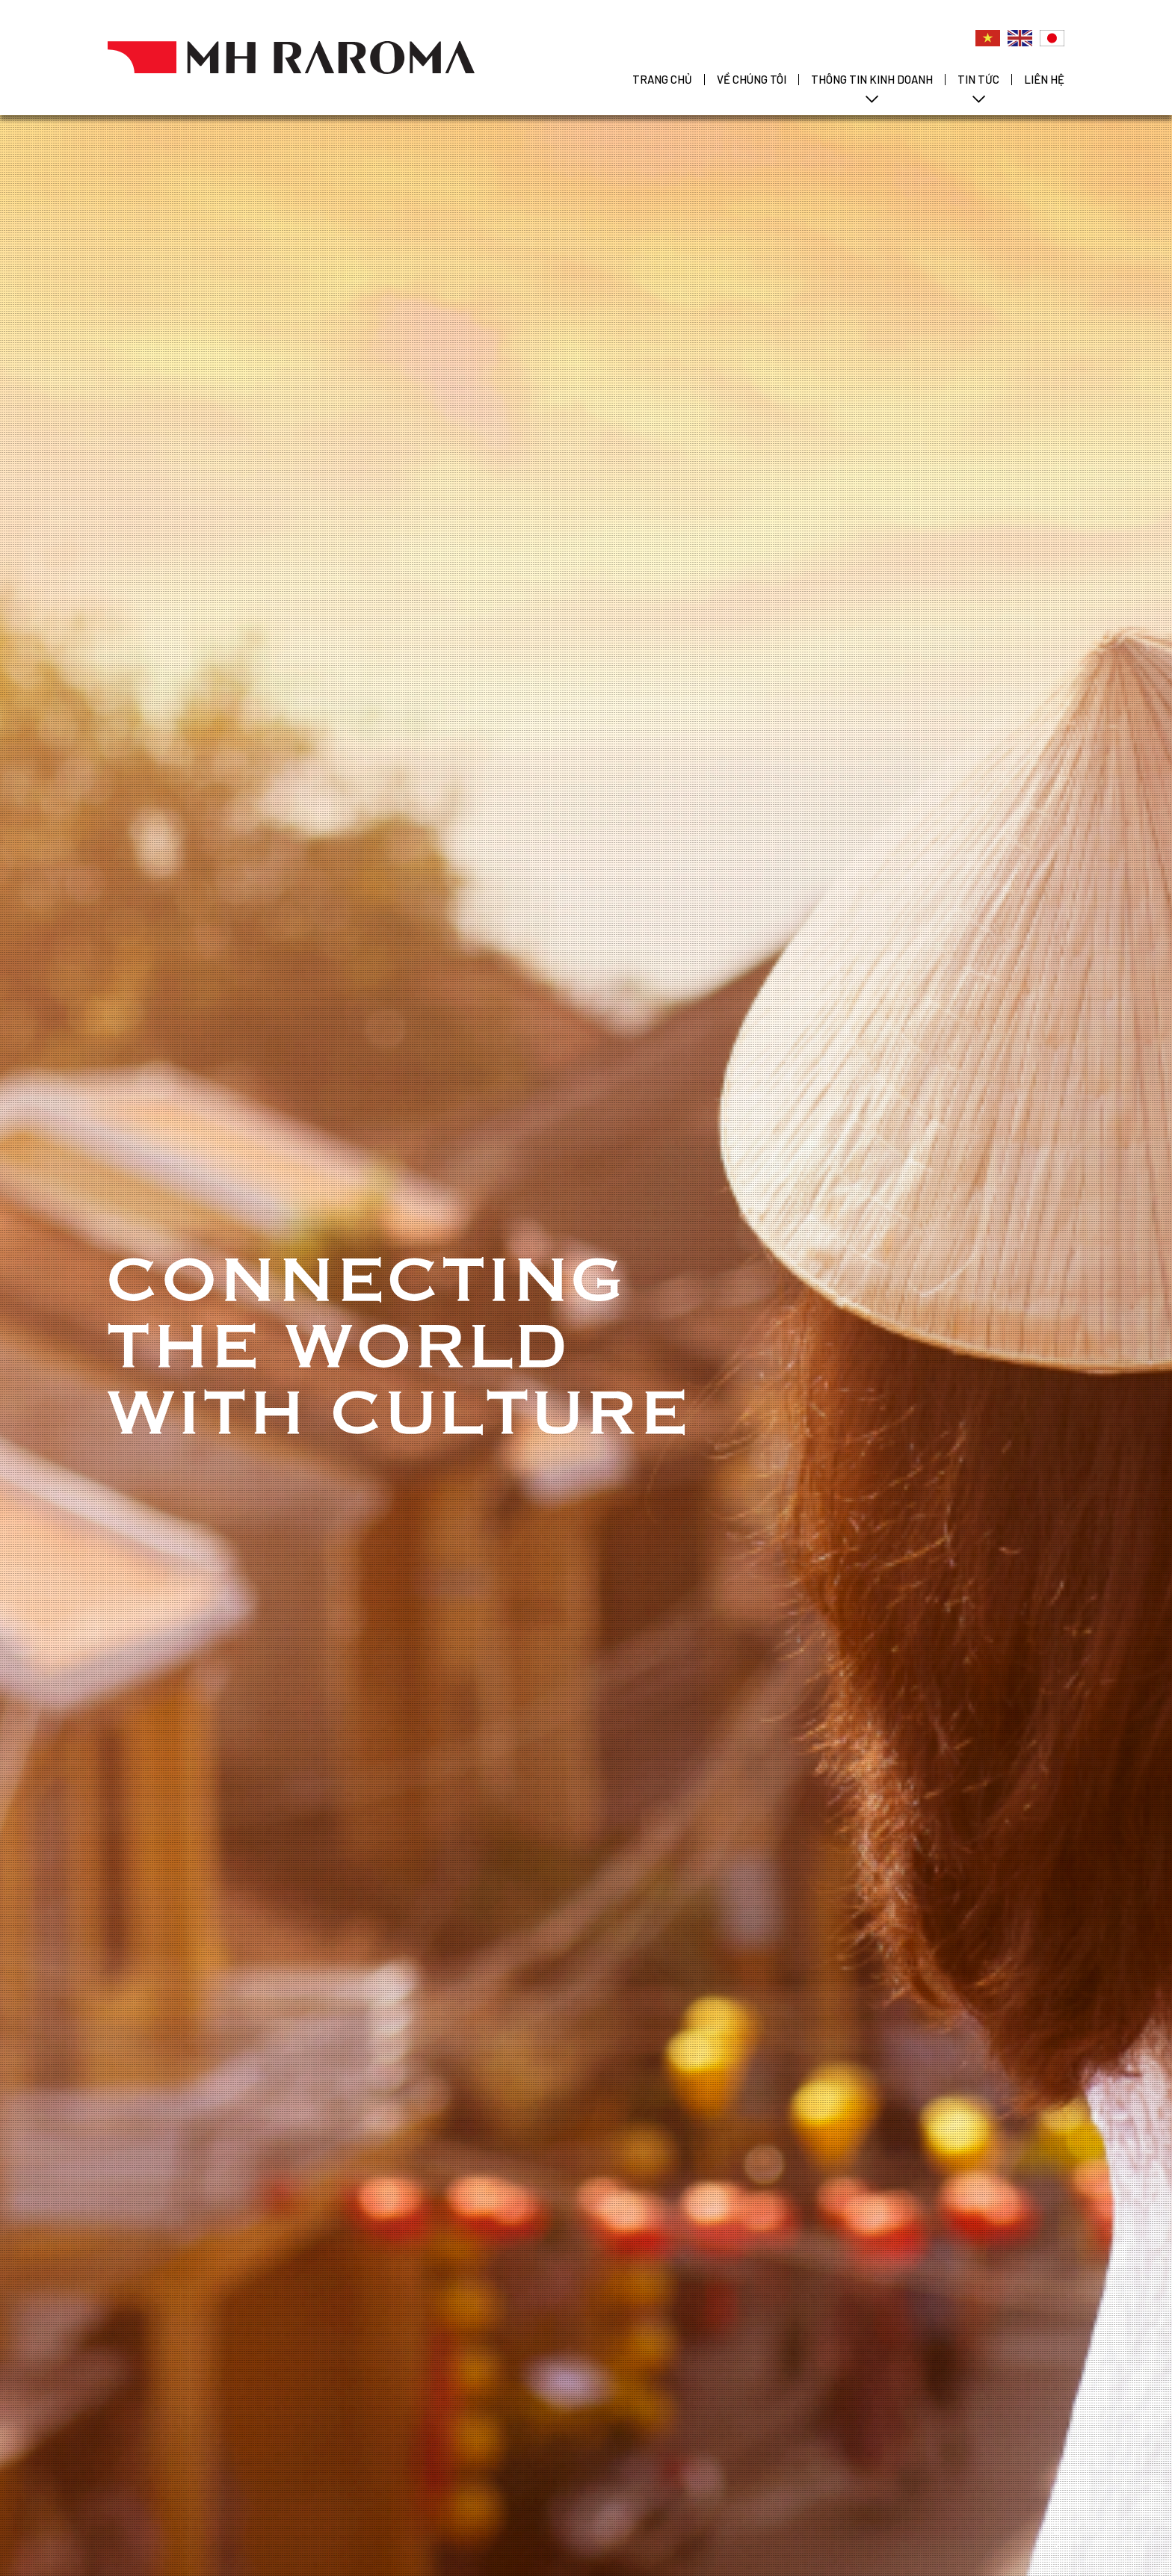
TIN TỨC (978, 79)
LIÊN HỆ (1044, 79)
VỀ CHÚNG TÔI (751, 79)
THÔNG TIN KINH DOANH (872, 79)
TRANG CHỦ (662, 79)
